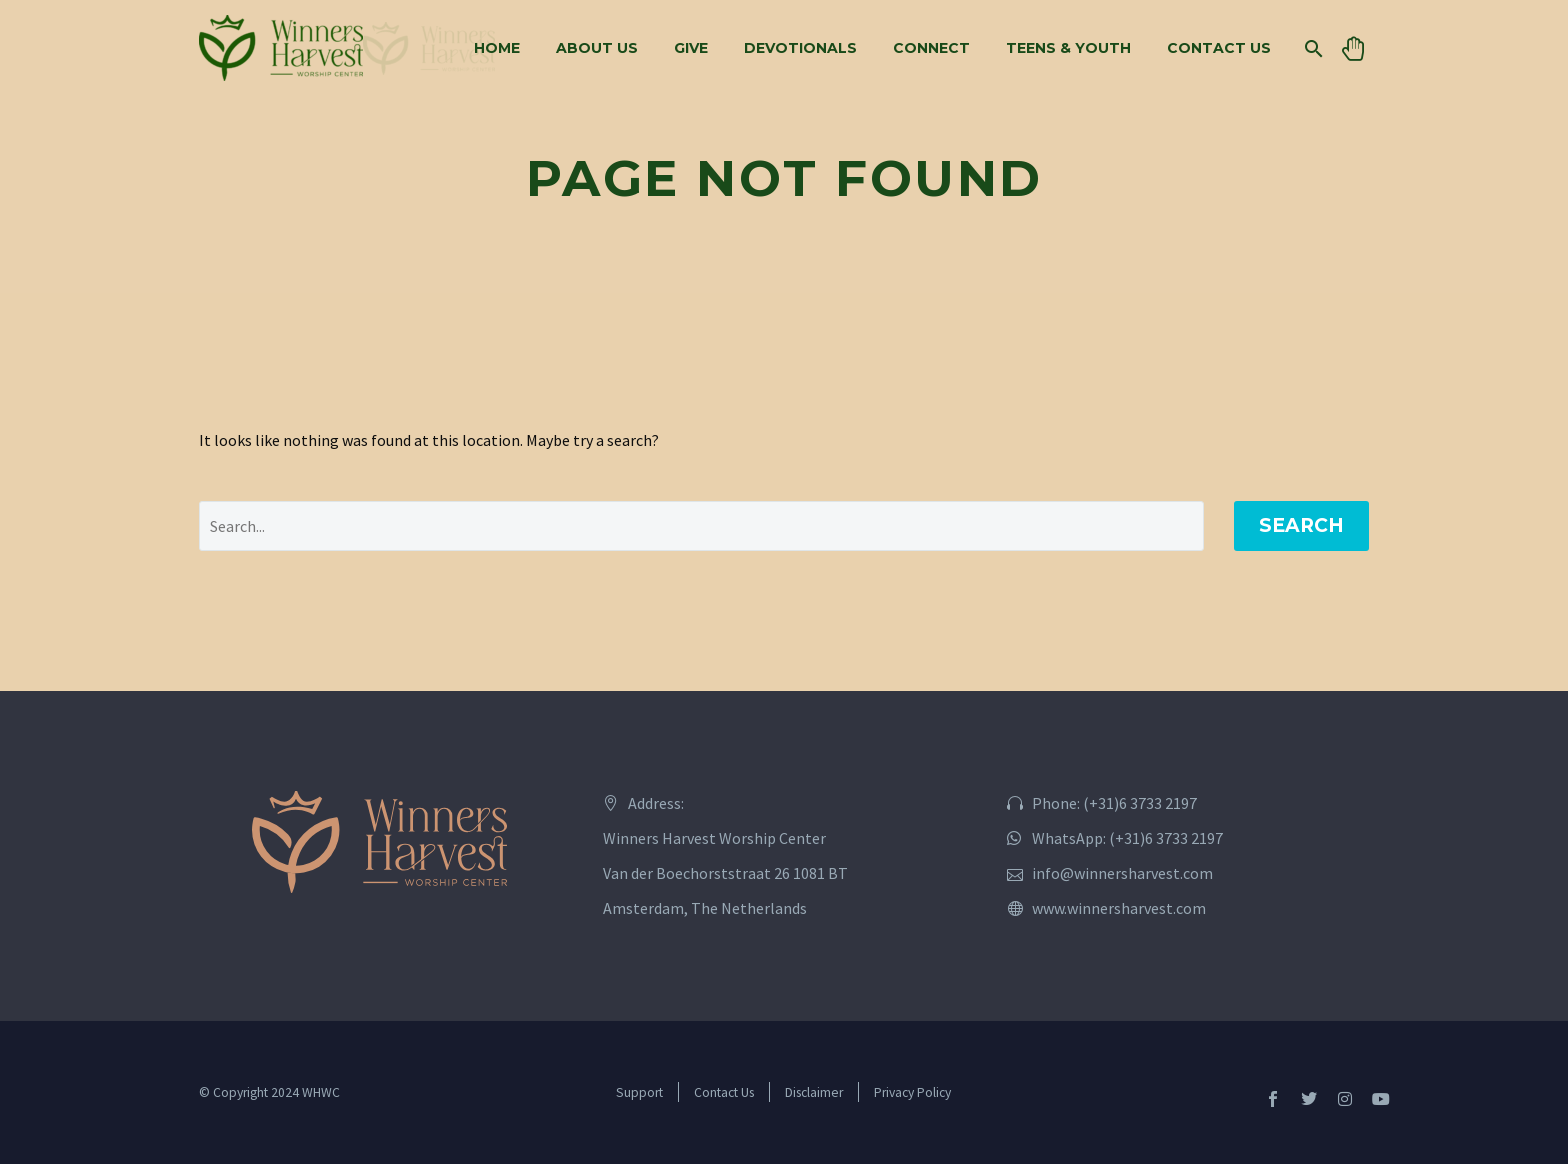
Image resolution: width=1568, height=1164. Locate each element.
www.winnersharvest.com (1119, 908)
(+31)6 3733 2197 (1140, 803)
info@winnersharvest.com (1122, 873)
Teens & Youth (1068, 48)
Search (1301, 525)
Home (497, 48)
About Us (597, 48)
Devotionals (800, 48)
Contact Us (1219, 48)
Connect (931, 48)
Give (691, 48)
